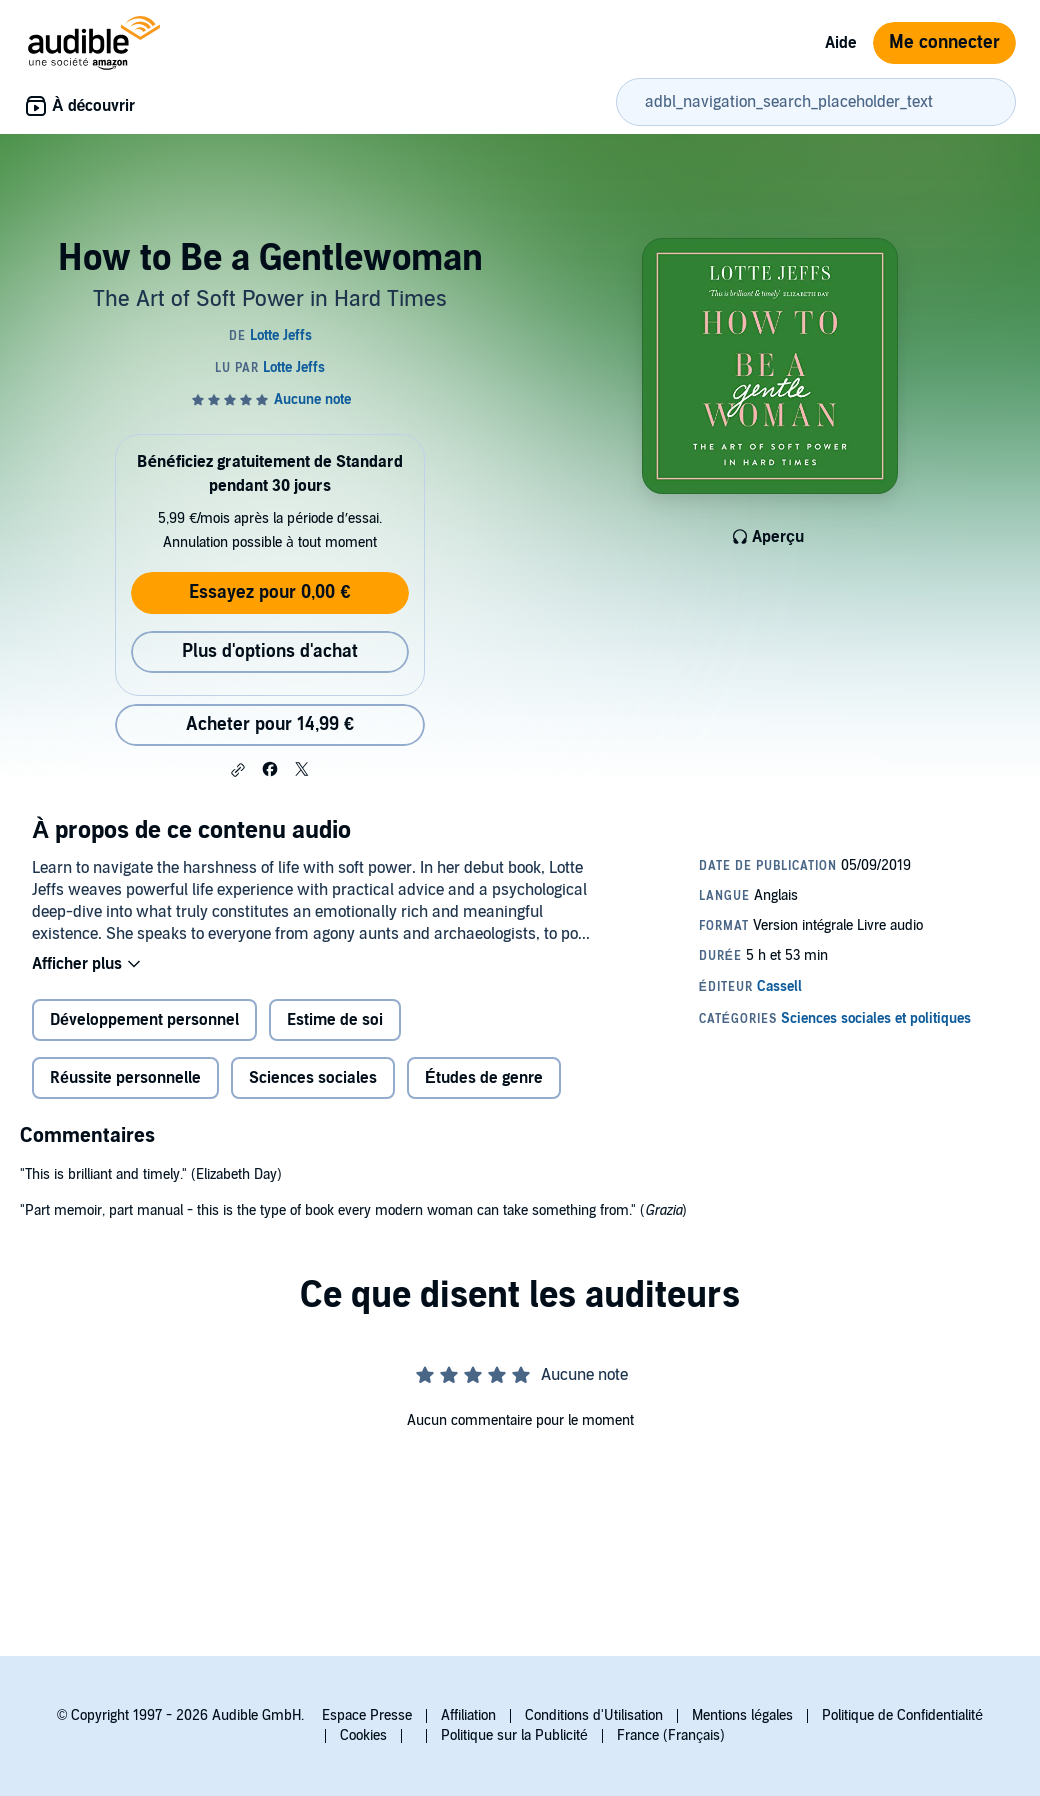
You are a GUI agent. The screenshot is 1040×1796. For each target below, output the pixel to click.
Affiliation (468, 1715)
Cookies (363, 1735)
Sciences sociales (313, 1078)
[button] (238, 770)
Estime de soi (335, 1020)
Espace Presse (367, 1715)
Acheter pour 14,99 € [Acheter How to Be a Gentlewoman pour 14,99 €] (270, 724)
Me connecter (944, 42)
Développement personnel (144, 1020)
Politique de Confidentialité (902, 1715)
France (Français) (671, 1735)
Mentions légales (742, 1715)
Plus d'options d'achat (270, 651)
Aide (841, 43)
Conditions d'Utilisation (594, 1715)
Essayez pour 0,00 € (269, 592)
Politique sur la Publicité (514, 1735)
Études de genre (484, 1078)
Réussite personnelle (125, 1078)
